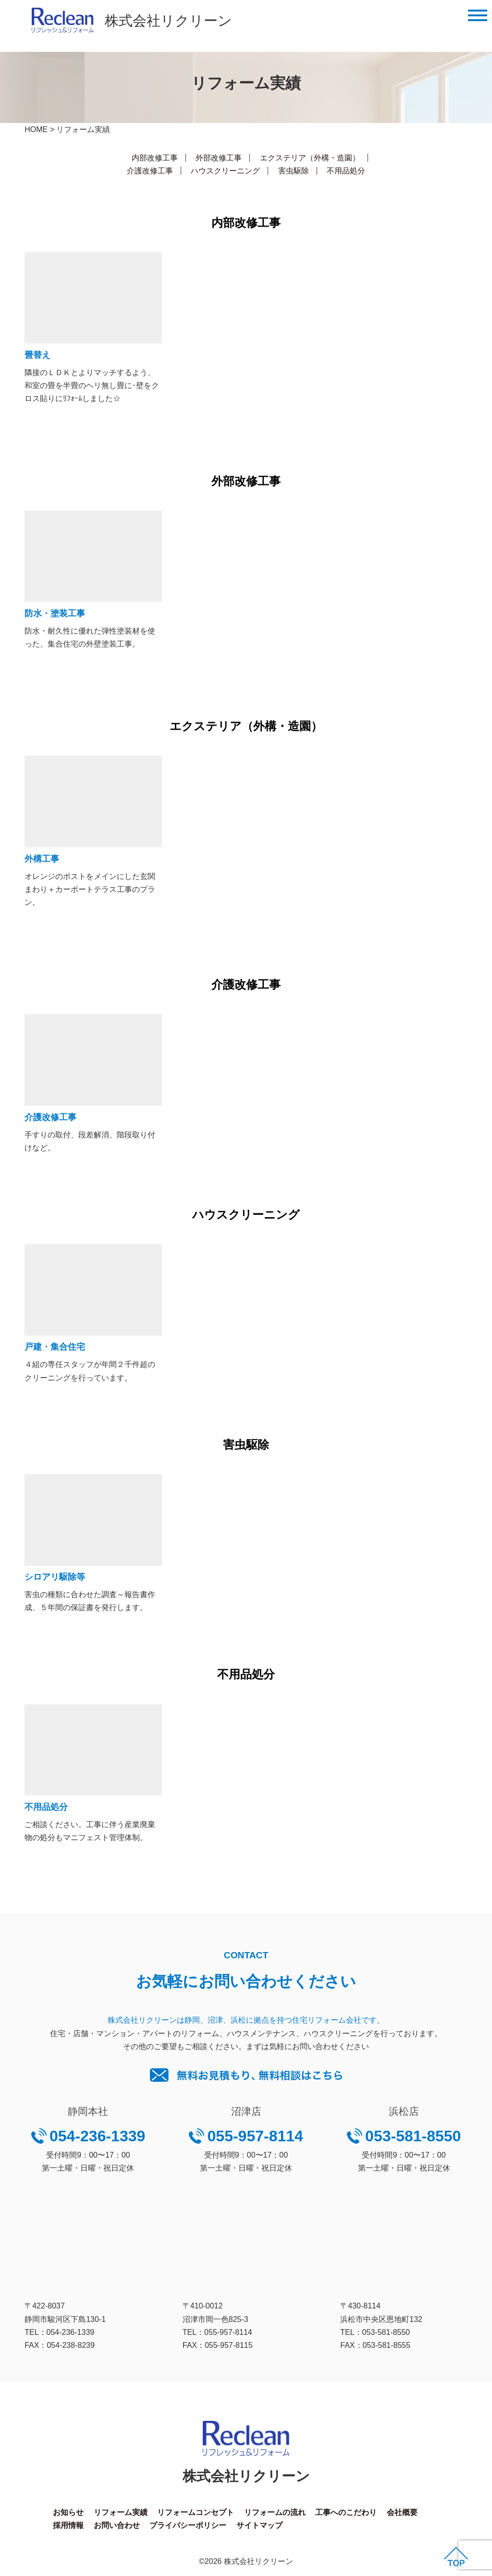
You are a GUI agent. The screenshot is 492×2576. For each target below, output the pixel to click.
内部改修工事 (155, 158)
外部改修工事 (219, 158)
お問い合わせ (117, 2525)
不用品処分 (346, 171)
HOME (36, 129)
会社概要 (402, 2512)
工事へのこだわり (346, 2512)
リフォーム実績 (121, 2512)
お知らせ (68, 2512)
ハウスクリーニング (225, 171)
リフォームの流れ (275, 2512)
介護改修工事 (150, 171)
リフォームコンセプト (195, 2512)
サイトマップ (259, 2525)
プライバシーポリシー (187, 2525)
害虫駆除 (293, 171)
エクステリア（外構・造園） (310, 158)
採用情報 (68, 2525)
